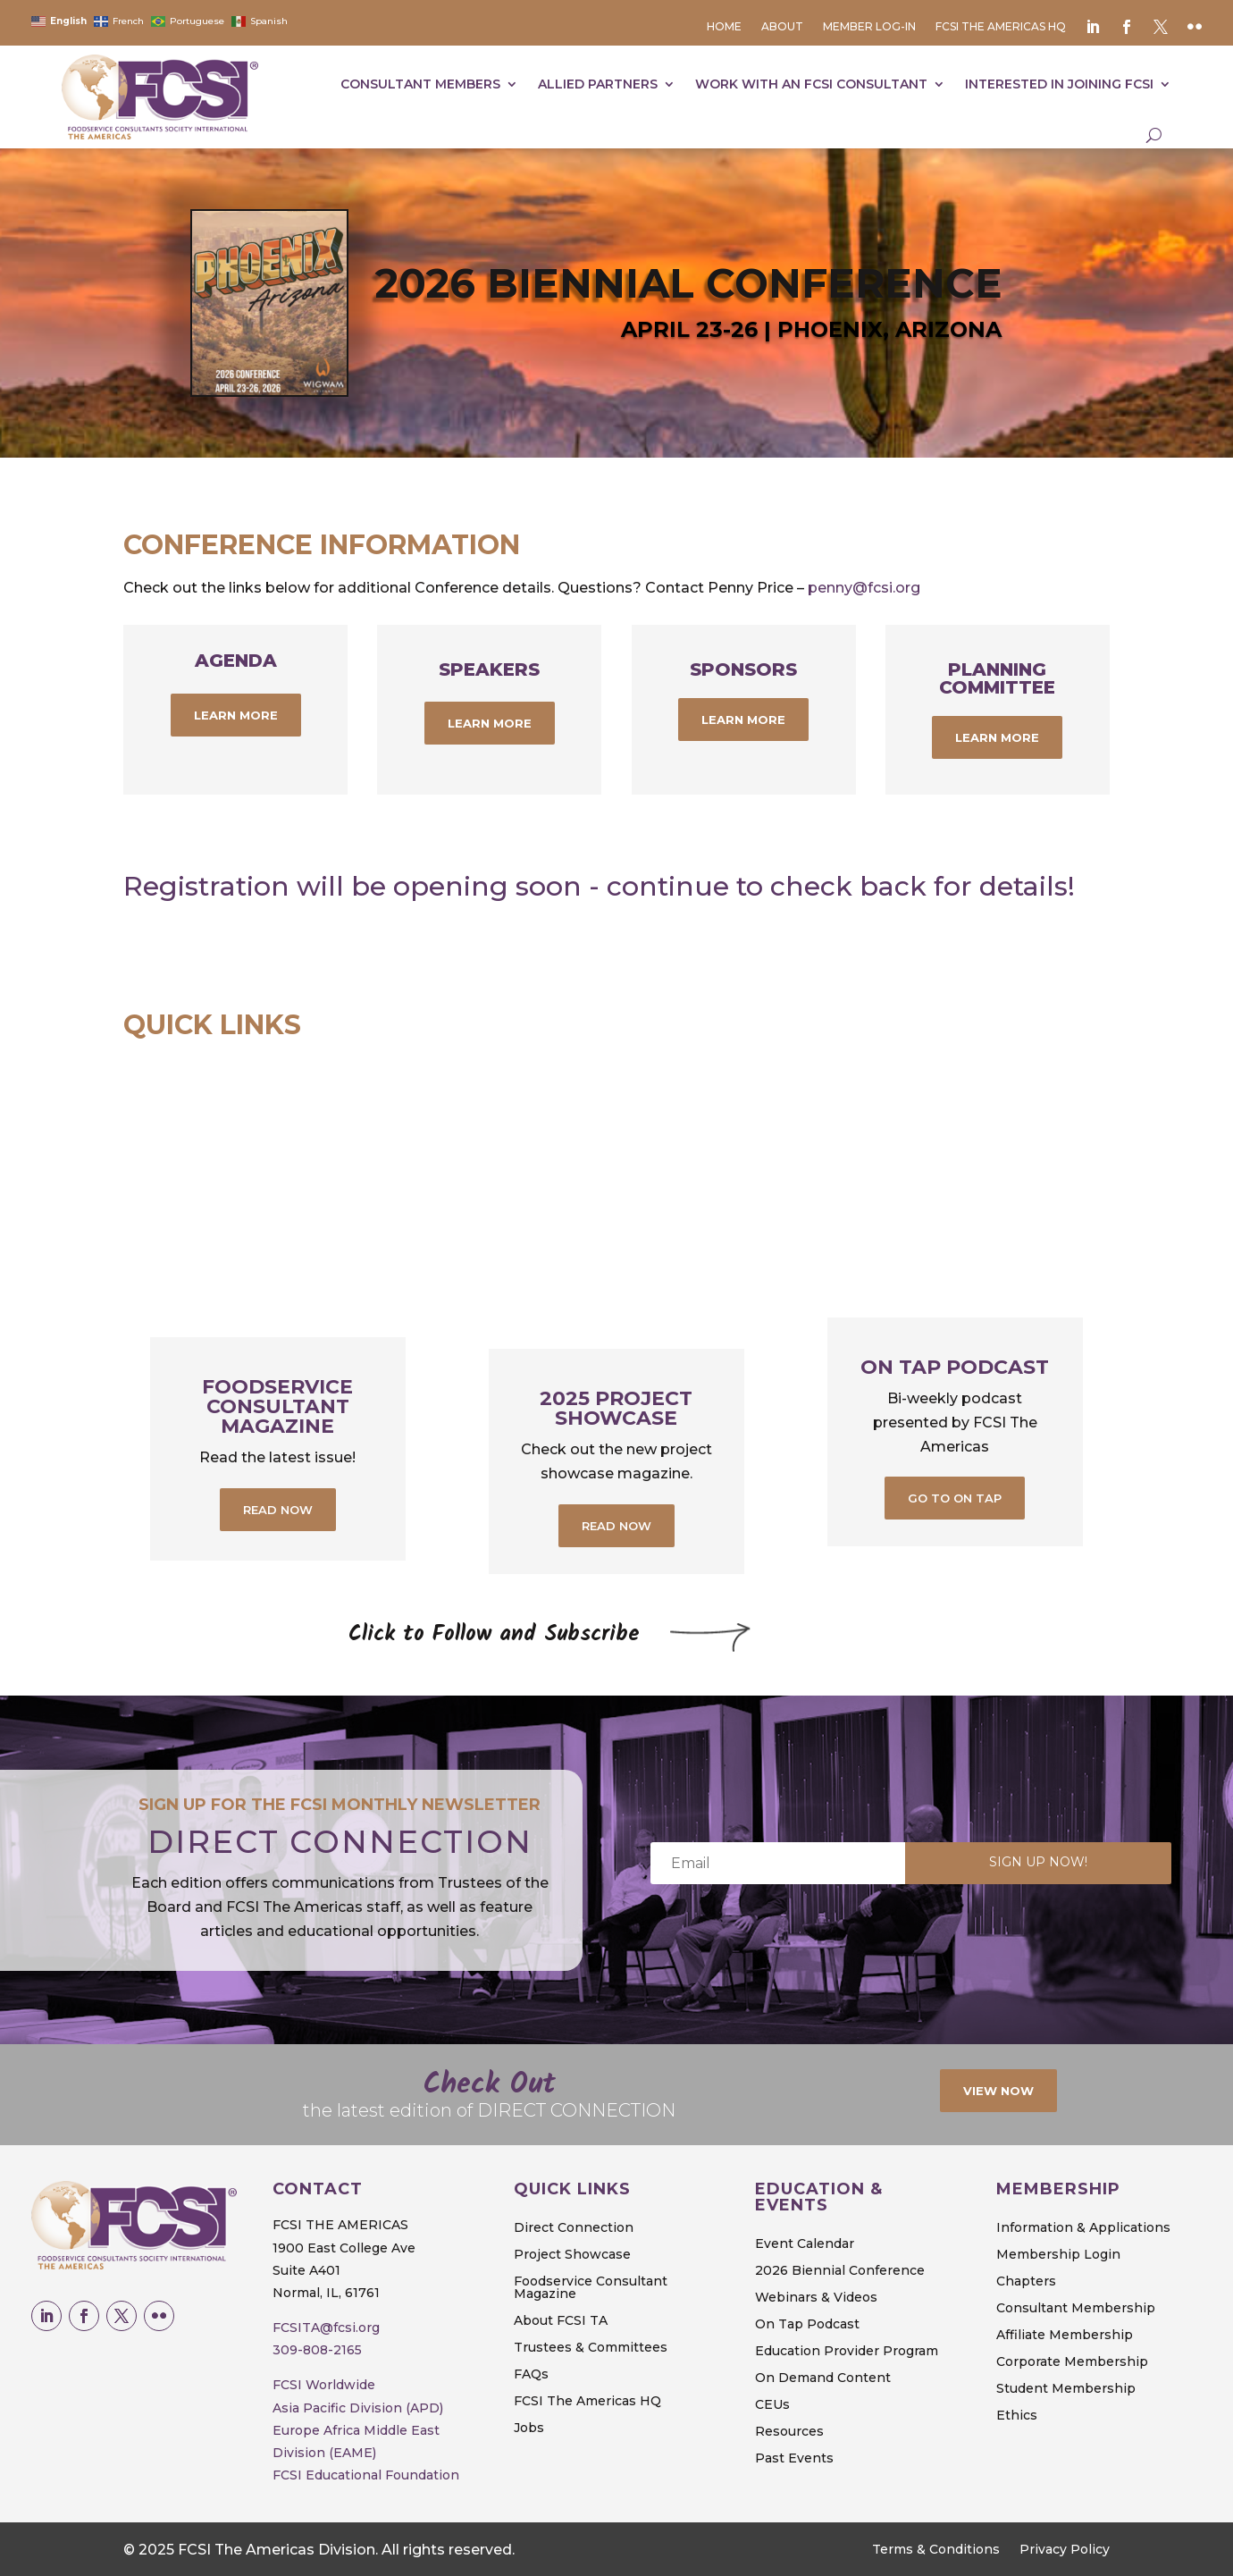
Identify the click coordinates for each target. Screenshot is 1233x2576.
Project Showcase (572, 2255)
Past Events (794, 2459)
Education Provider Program (846, 2351)
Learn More (743, 719)
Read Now (278, 1510)
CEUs (772, 2405)
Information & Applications (1083, 2228)
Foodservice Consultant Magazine (277, 1406)
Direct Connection (573, 2228)
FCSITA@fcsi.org (326, 2327)
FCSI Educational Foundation (366, 2475)
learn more (236, 715)
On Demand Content (823, 2378)
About (782, 27)
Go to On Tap (955, 1498)
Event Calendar (804, 2244)
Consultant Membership (1075, 2309)
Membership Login (1058, 2255)
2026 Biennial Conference (840, 2271)
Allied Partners (598, 84)
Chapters (1026, 2282)
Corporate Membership (1072, 2362)
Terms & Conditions (936, 2550)
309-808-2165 (317, 2350)
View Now (998, 2091)
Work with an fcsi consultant (811, 84)
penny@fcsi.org (866, 587)
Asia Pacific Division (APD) (358, 2408)
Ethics (1016, 2416)
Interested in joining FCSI (1059, 84)
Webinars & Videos (816, 2298)
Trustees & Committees (590, 2348)
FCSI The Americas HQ (1000, 27)
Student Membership (1066, 2389)
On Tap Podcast (954, 1367)
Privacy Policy (1064, 2550)
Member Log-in (869, 27)
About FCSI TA (561, 2321)
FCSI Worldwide (324, 2385)
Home (724, 27)
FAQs (531, 2375)
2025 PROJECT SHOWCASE (616, 1408)
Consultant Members (420, 84)
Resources (789, 2432)
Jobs (529, 2428)
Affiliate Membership (1064, 2335)
